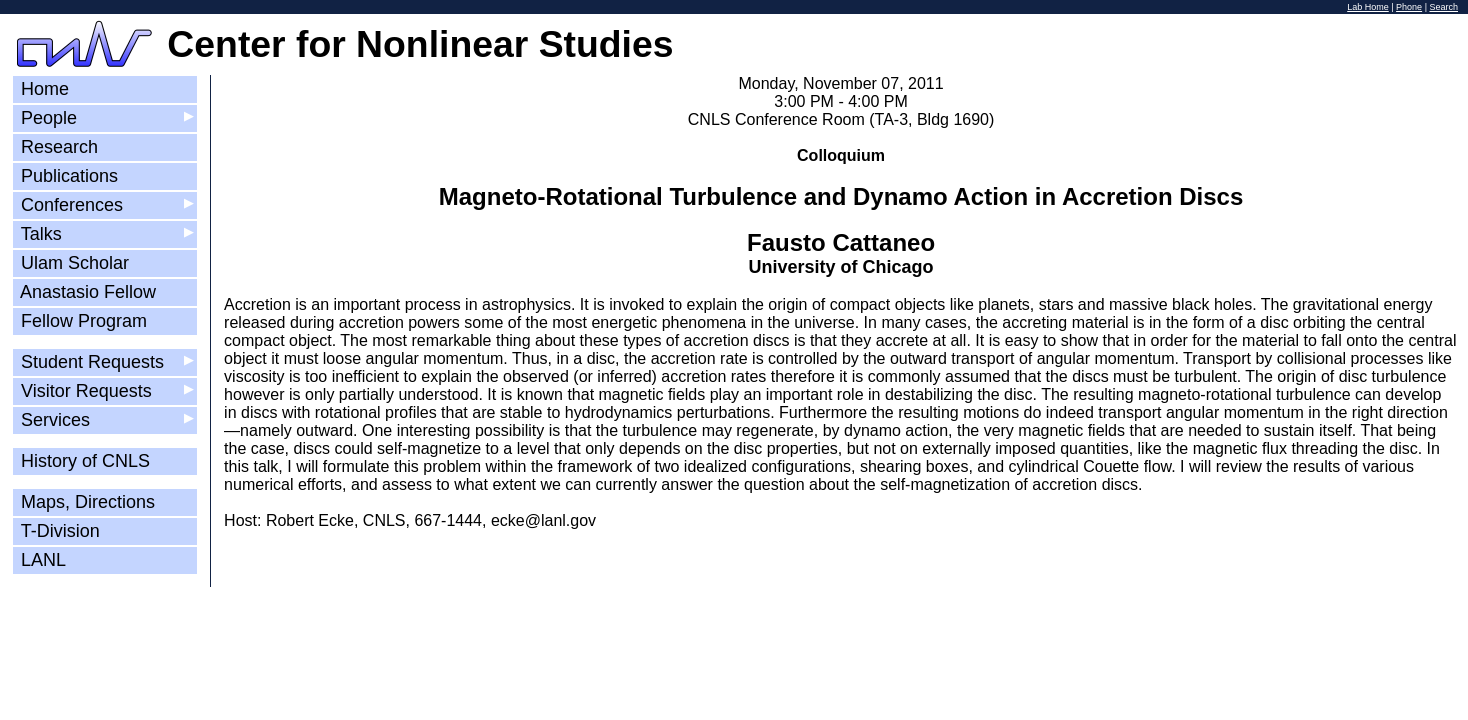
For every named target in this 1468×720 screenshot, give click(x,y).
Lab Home (1368, 7)
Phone (1409, 7)
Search (1443, 7)
